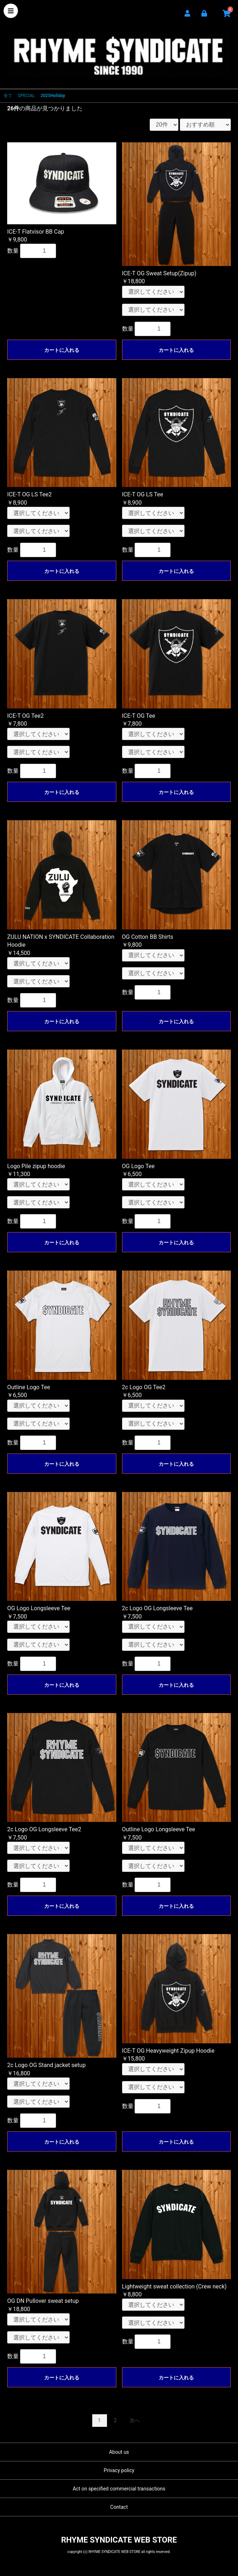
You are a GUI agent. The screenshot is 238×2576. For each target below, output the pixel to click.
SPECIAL (26, 95)
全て (8, 95)
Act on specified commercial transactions (119, 2489)
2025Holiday (53, 95)
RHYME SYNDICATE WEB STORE (119, 51)
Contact (119, 2507)
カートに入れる (61, 350)
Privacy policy (119, 2470)
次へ (135, 2420)
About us (119, 2452)
